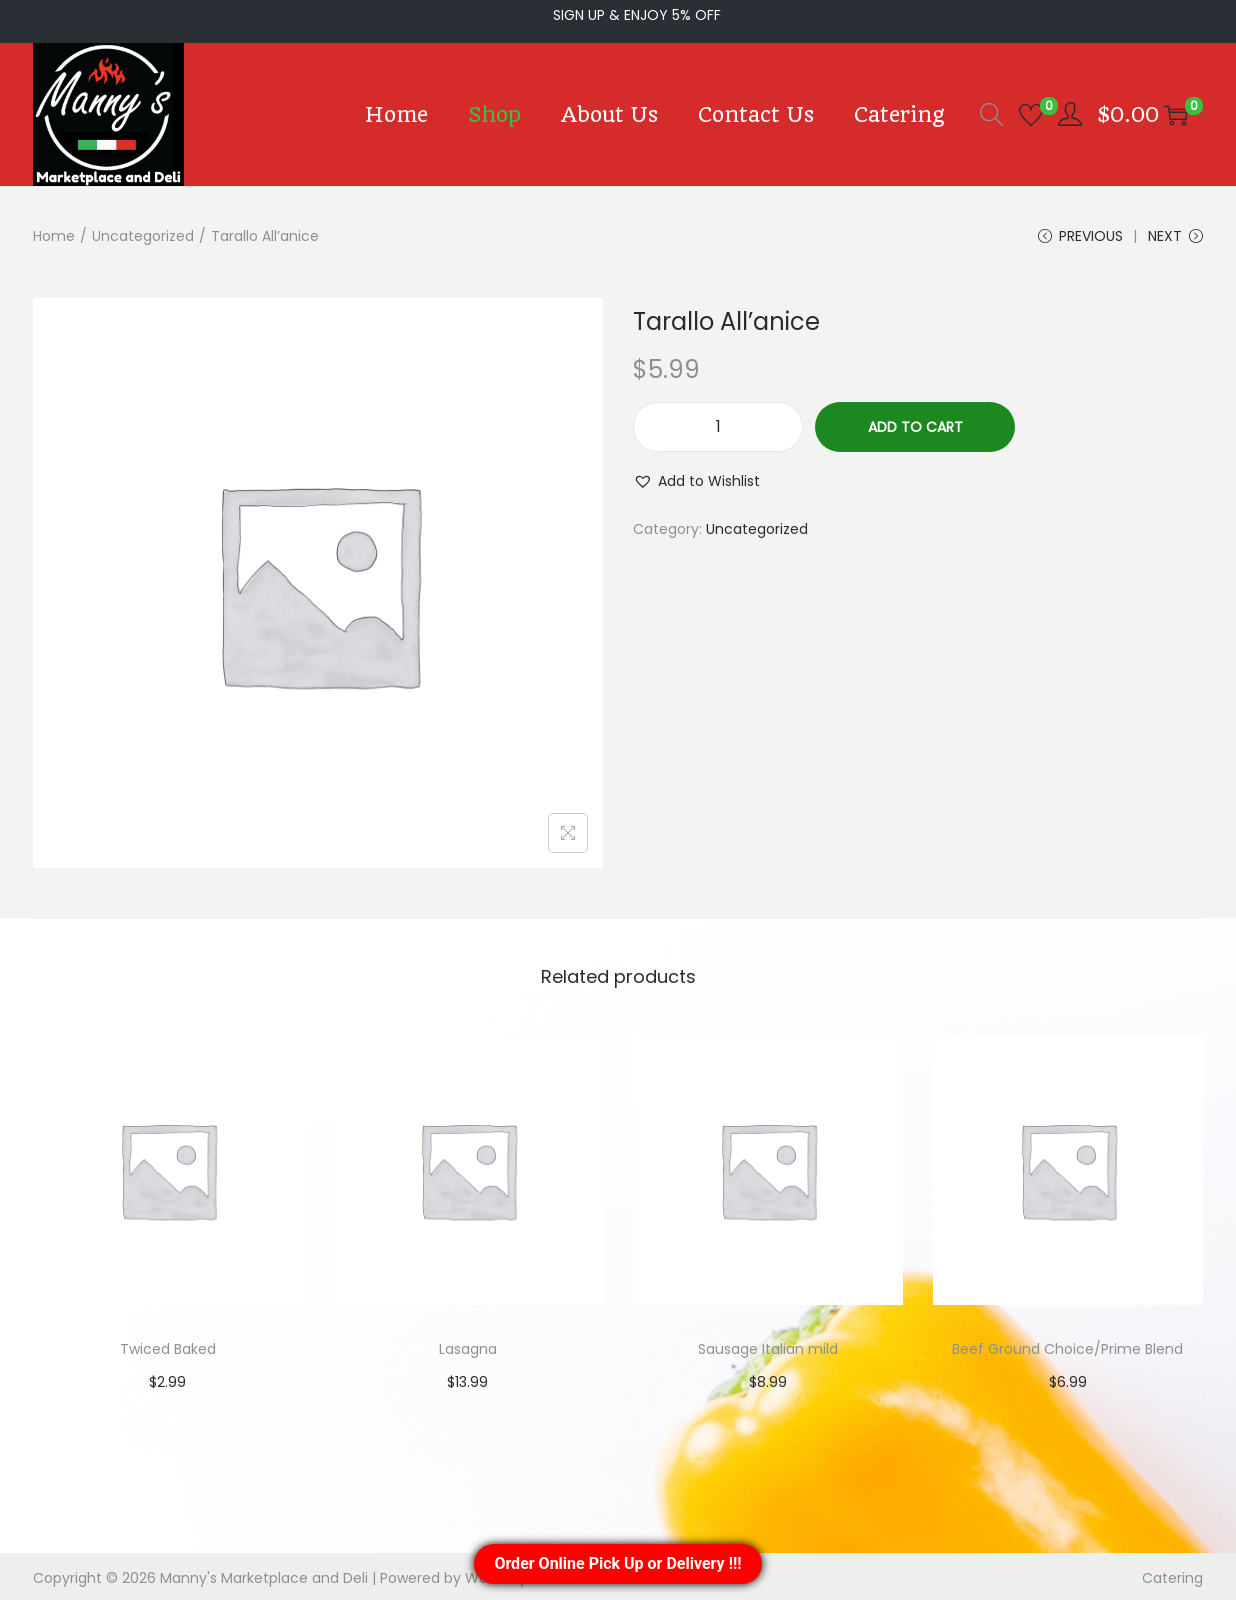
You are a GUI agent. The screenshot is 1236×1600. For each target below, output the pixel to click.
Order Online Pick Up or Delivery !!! (617, 1563)
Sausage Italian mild (768, 1345)
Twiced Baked (168, 1345)
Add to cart (914, 423)
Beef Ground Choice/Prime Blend (1068, 1345)
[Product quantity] (718, 424)
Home (50, 230)
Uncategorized (122, 230)
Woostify (416, 1574)
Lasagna (468, 1345)
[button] (689, 478)
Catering (1179, 1574)
